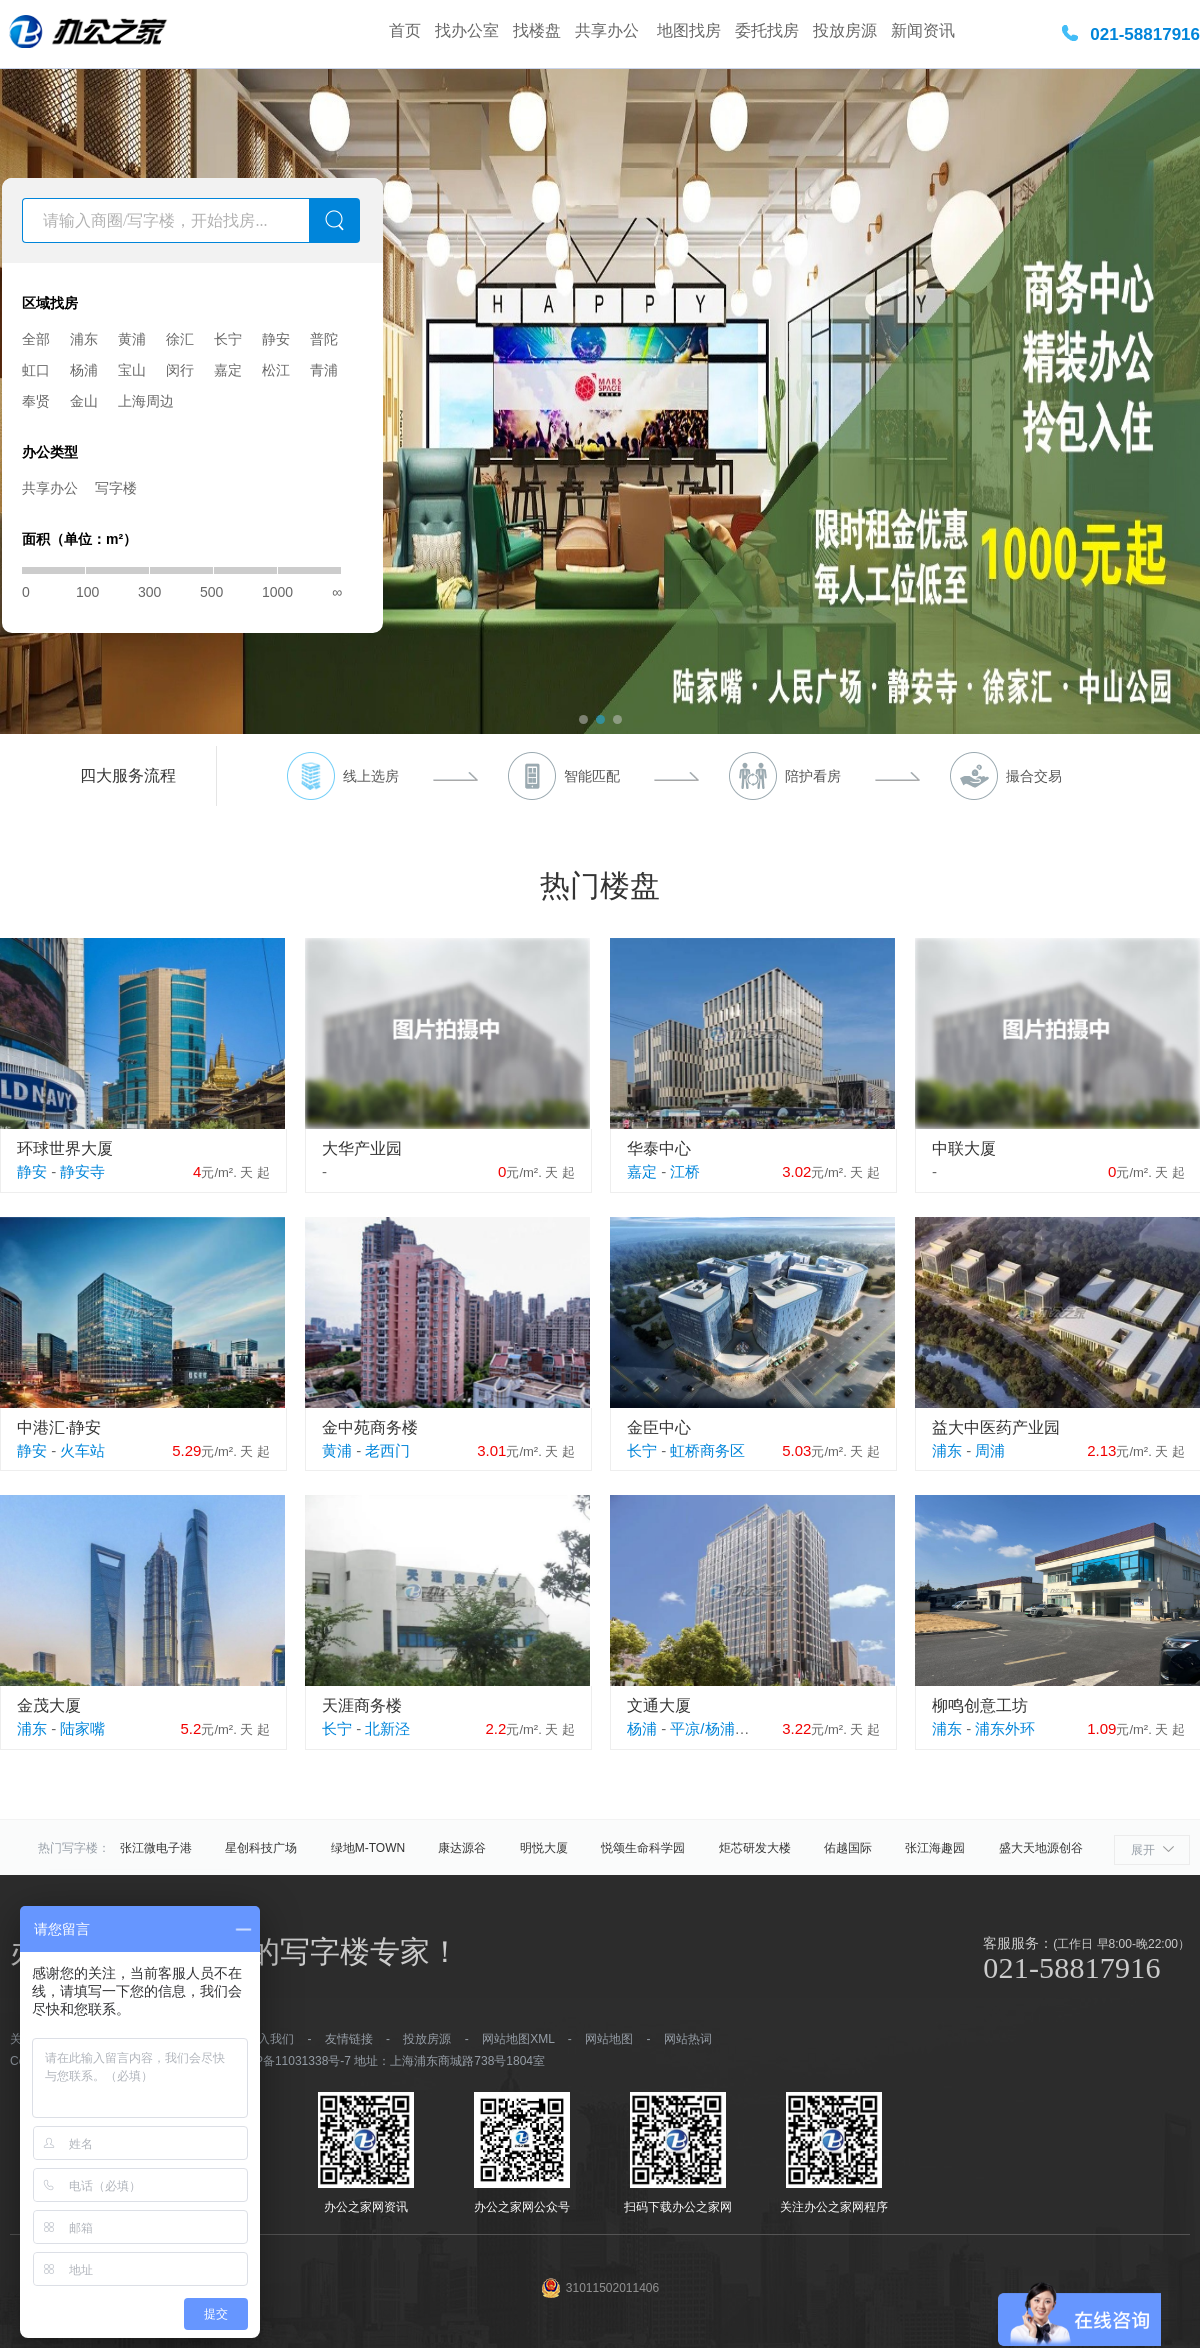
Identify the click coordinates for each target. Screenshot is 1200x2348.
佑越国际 (848, 1848)
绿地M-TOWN (368, 1848)
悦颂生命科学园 (643, 1848)
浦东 (84, 339)
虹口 (36, 370)
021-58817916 (1145, 34)
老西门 (387, 1450)
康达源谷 (462, 1848)
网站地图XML (518, 2039)
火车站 (82, 1450)
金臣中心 (659, 1427)
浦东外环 (1005, 1728)
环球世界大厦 (65, 1148)
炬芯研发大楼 (755, 1848)
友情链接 (349, 2039)
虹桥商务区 (707, 1450)
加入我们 (270, 2039)
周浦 (990, 1450)
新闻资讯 (923, 30)
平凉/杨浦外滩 (717, 1728)
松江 (276, 370)
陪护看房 (813, 776)
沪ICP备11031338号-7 (291, 2061)
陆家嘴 (82, 1728)
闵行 (180, 370)
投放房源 (845, 30)
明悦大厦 (544, 1848)
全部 (36, 339)
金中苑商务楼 (370, 1427)
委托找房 (767, 30)
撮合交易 (1034, 776)
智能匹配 (592, 776)
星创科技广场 (261, 1848)
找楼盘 (537, 30)
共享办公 (609, 30)
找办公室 (467, 30)
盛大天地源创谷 (1041, 1848)
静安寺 (82, 1171)
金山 (84, 401)
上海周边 (146, 401)
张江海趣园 (935, 1848)
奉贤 (36, 401)
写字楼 (116, 488)
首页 (405, 30)
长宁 (228, 339)
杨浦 (84, 370)
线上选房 (371, 776)
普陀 (324, 339)
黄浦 (132, 339)
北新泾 (387, 1728)
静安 (276, 339)
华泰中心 (659, 1148)
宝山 (132, 370)
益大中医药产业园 (996, 1427)
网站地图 (609, 2039)
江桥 (685, 1171)
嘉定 (228, 370)
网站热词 (688, 2039)
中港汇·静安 (59, 1427)
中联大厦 (964, 1148)
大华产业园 (362, 1148)
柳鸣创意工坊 (980, 1705)
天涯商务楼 (362, 1705)
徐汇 (180, 339)
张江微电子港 (156, 1848)
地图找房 (689, 30)
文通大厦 (659, 1705)
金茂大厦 (49, 1705)
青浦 (324, 370)
